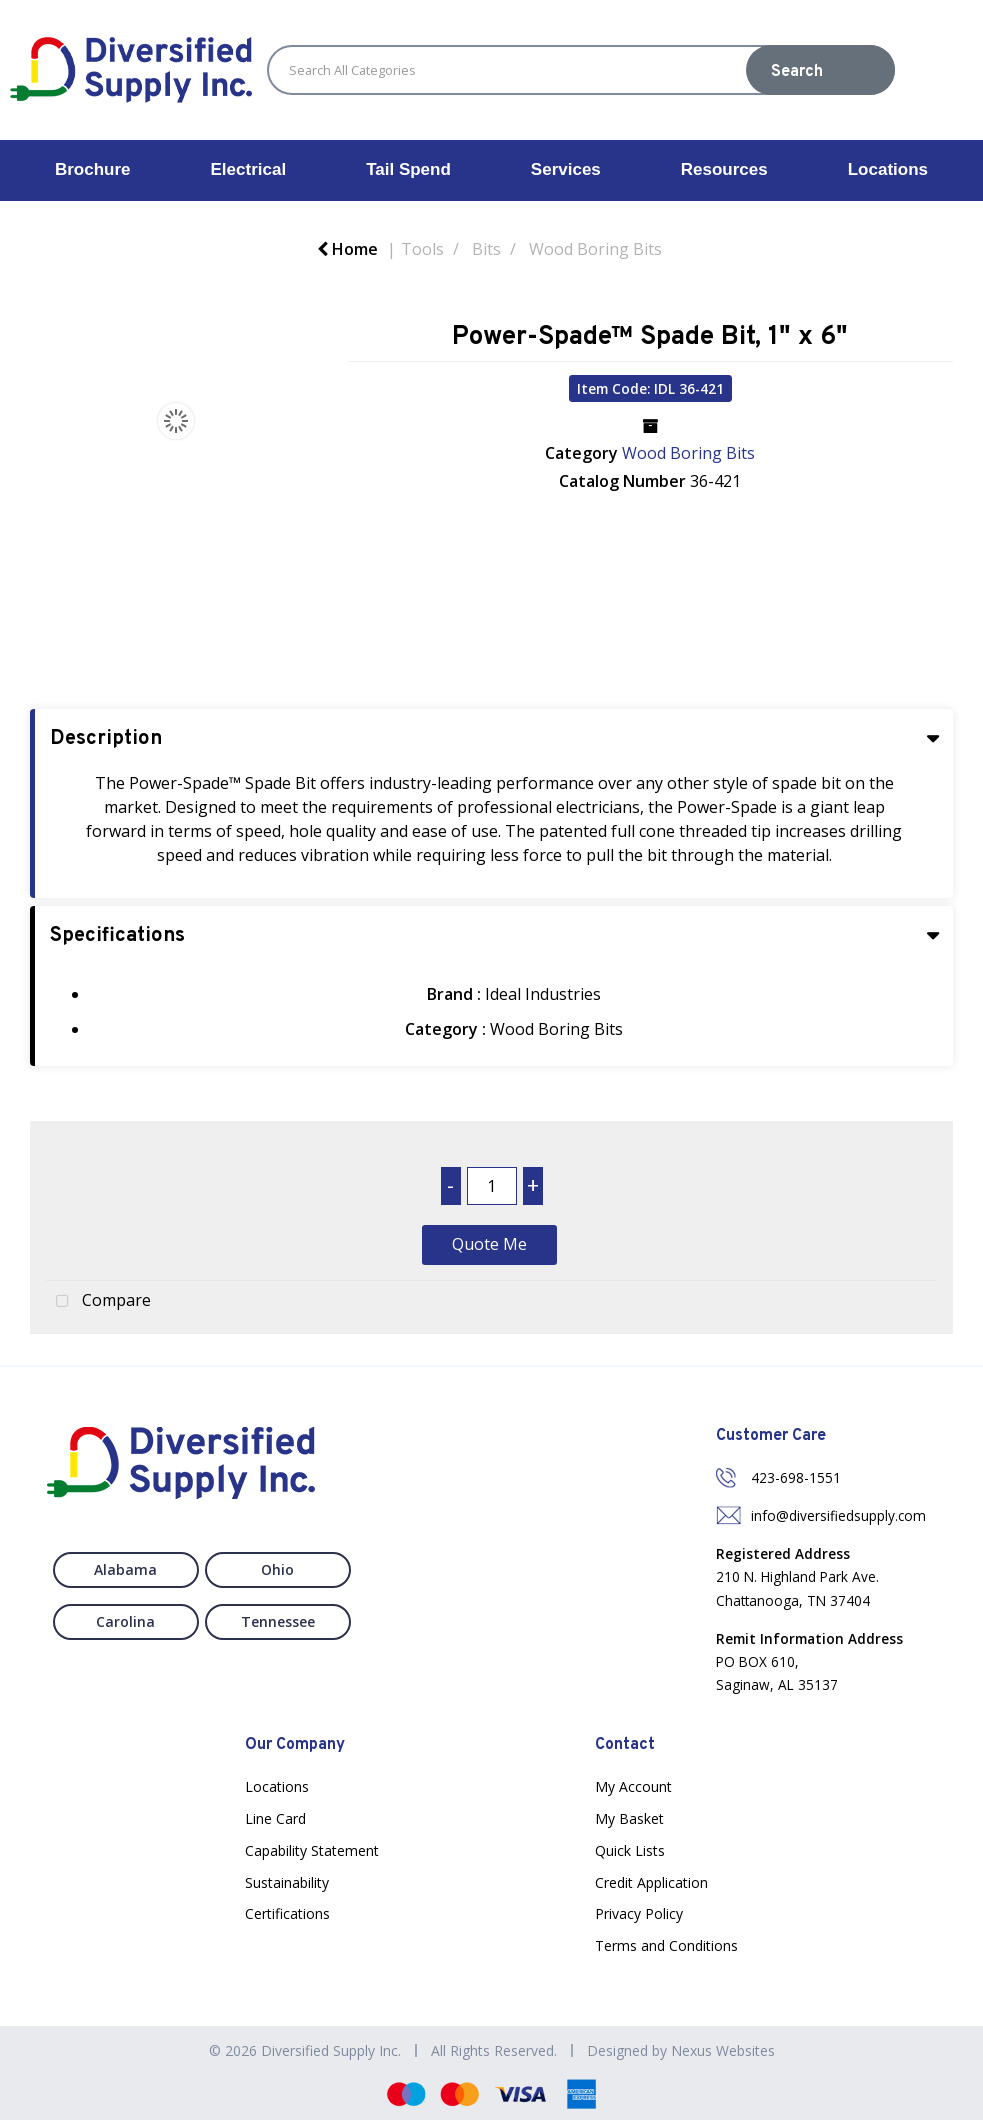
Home (347, 249)
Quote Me (489, 1244)
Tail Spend (408, 169)
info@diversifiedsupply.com (838, 1515)
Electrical (249, 169)
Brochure (93, 169)
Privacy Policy (639, 1913)
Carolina (125, 1621)
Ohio (277, 1569)
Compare (98, 1302)
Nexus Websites (723, 2050)
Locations (888, 169)
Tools (422, 249)
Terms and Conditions (666, 1945)
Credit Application (651, 1882)
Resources (724, 169)
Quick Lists (630, 1850)
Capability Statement (312, 1850)
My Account (633, 1786)
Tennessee (278, 1621)
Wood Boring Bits (595, 249)
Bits (486, 249)
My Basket (629, 1818)
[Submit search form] (820, 70)
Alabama (125, 1569)
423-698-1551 (796, 1477)
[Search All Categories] (581, 70)
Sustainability (287, 1882)
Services (566, 169)
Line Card (275, 1818)
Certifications (287, 1913)
